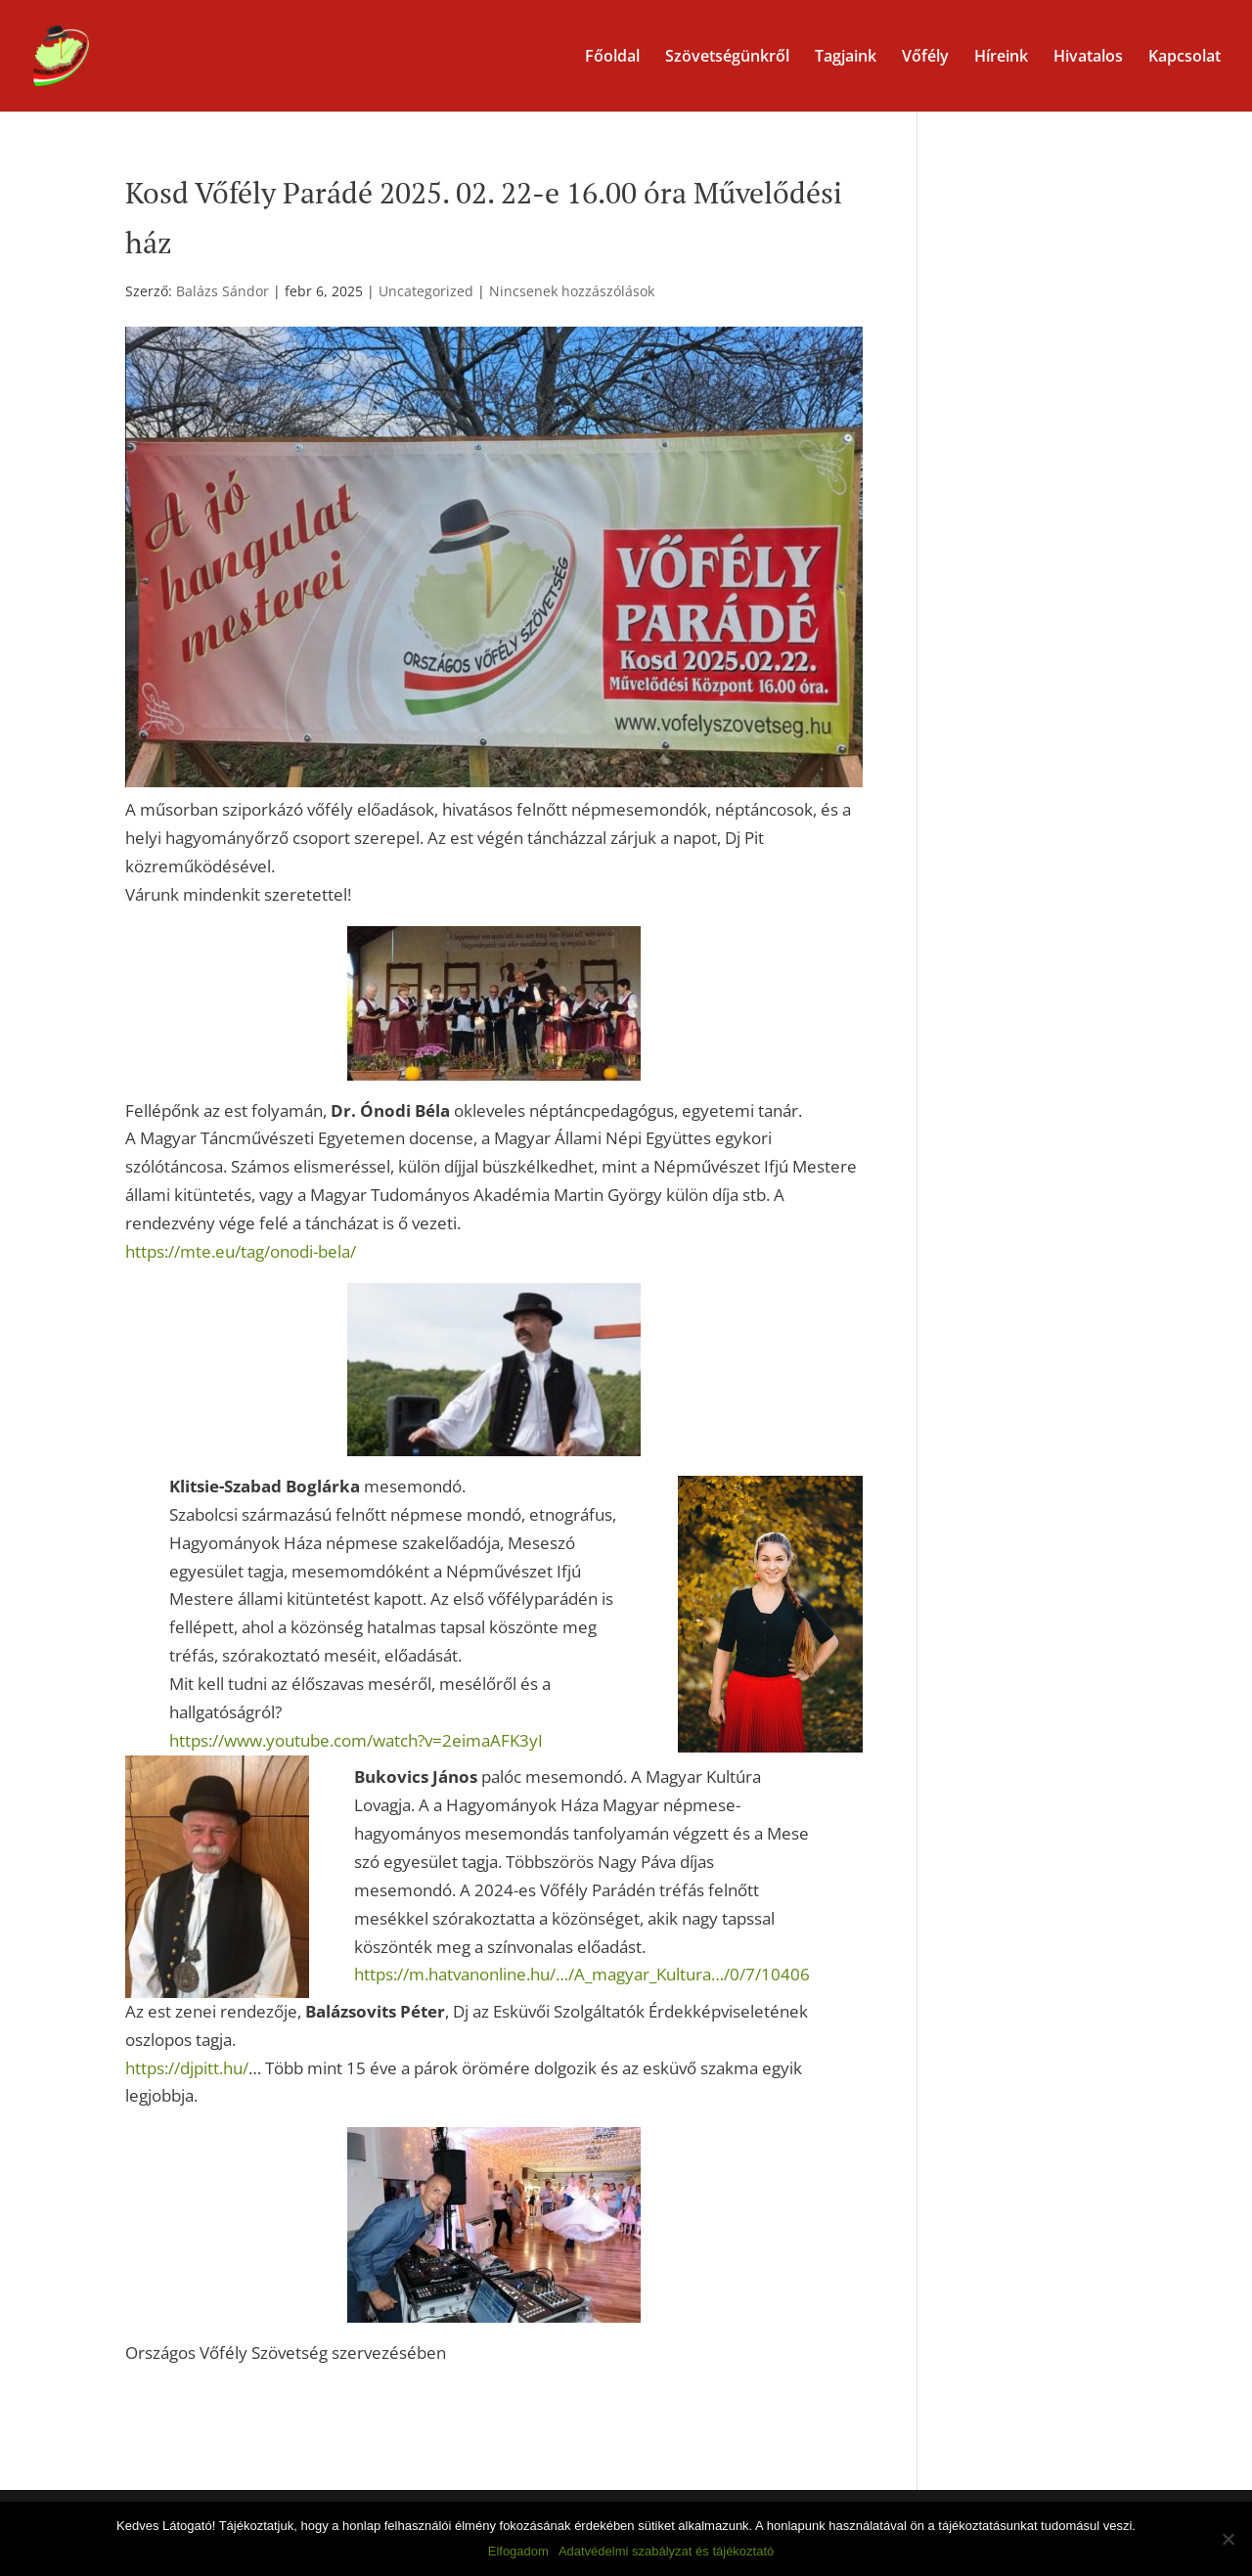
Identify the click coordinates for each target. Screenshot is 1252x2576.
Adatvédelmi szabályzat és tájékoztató (666, 2551)
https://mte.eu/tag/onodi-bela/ (240, 1251)
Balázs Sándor (222, 291)
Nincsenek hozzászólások (571, 291)
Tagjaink (845, 58)
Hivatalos (1088, 58)
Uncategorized (426, 291)
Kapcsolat (1184, 58)
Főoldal (612, 58)
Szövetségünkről (727, 58)
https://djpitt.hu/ (186, 2068)
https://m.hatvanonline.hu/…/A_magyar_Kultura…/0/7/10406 (582, 1974)
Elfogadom (518, 2551)
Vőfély (925, 58)
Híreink (1001, 58)
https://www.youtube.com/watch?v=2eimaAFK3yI (356, 1740)
